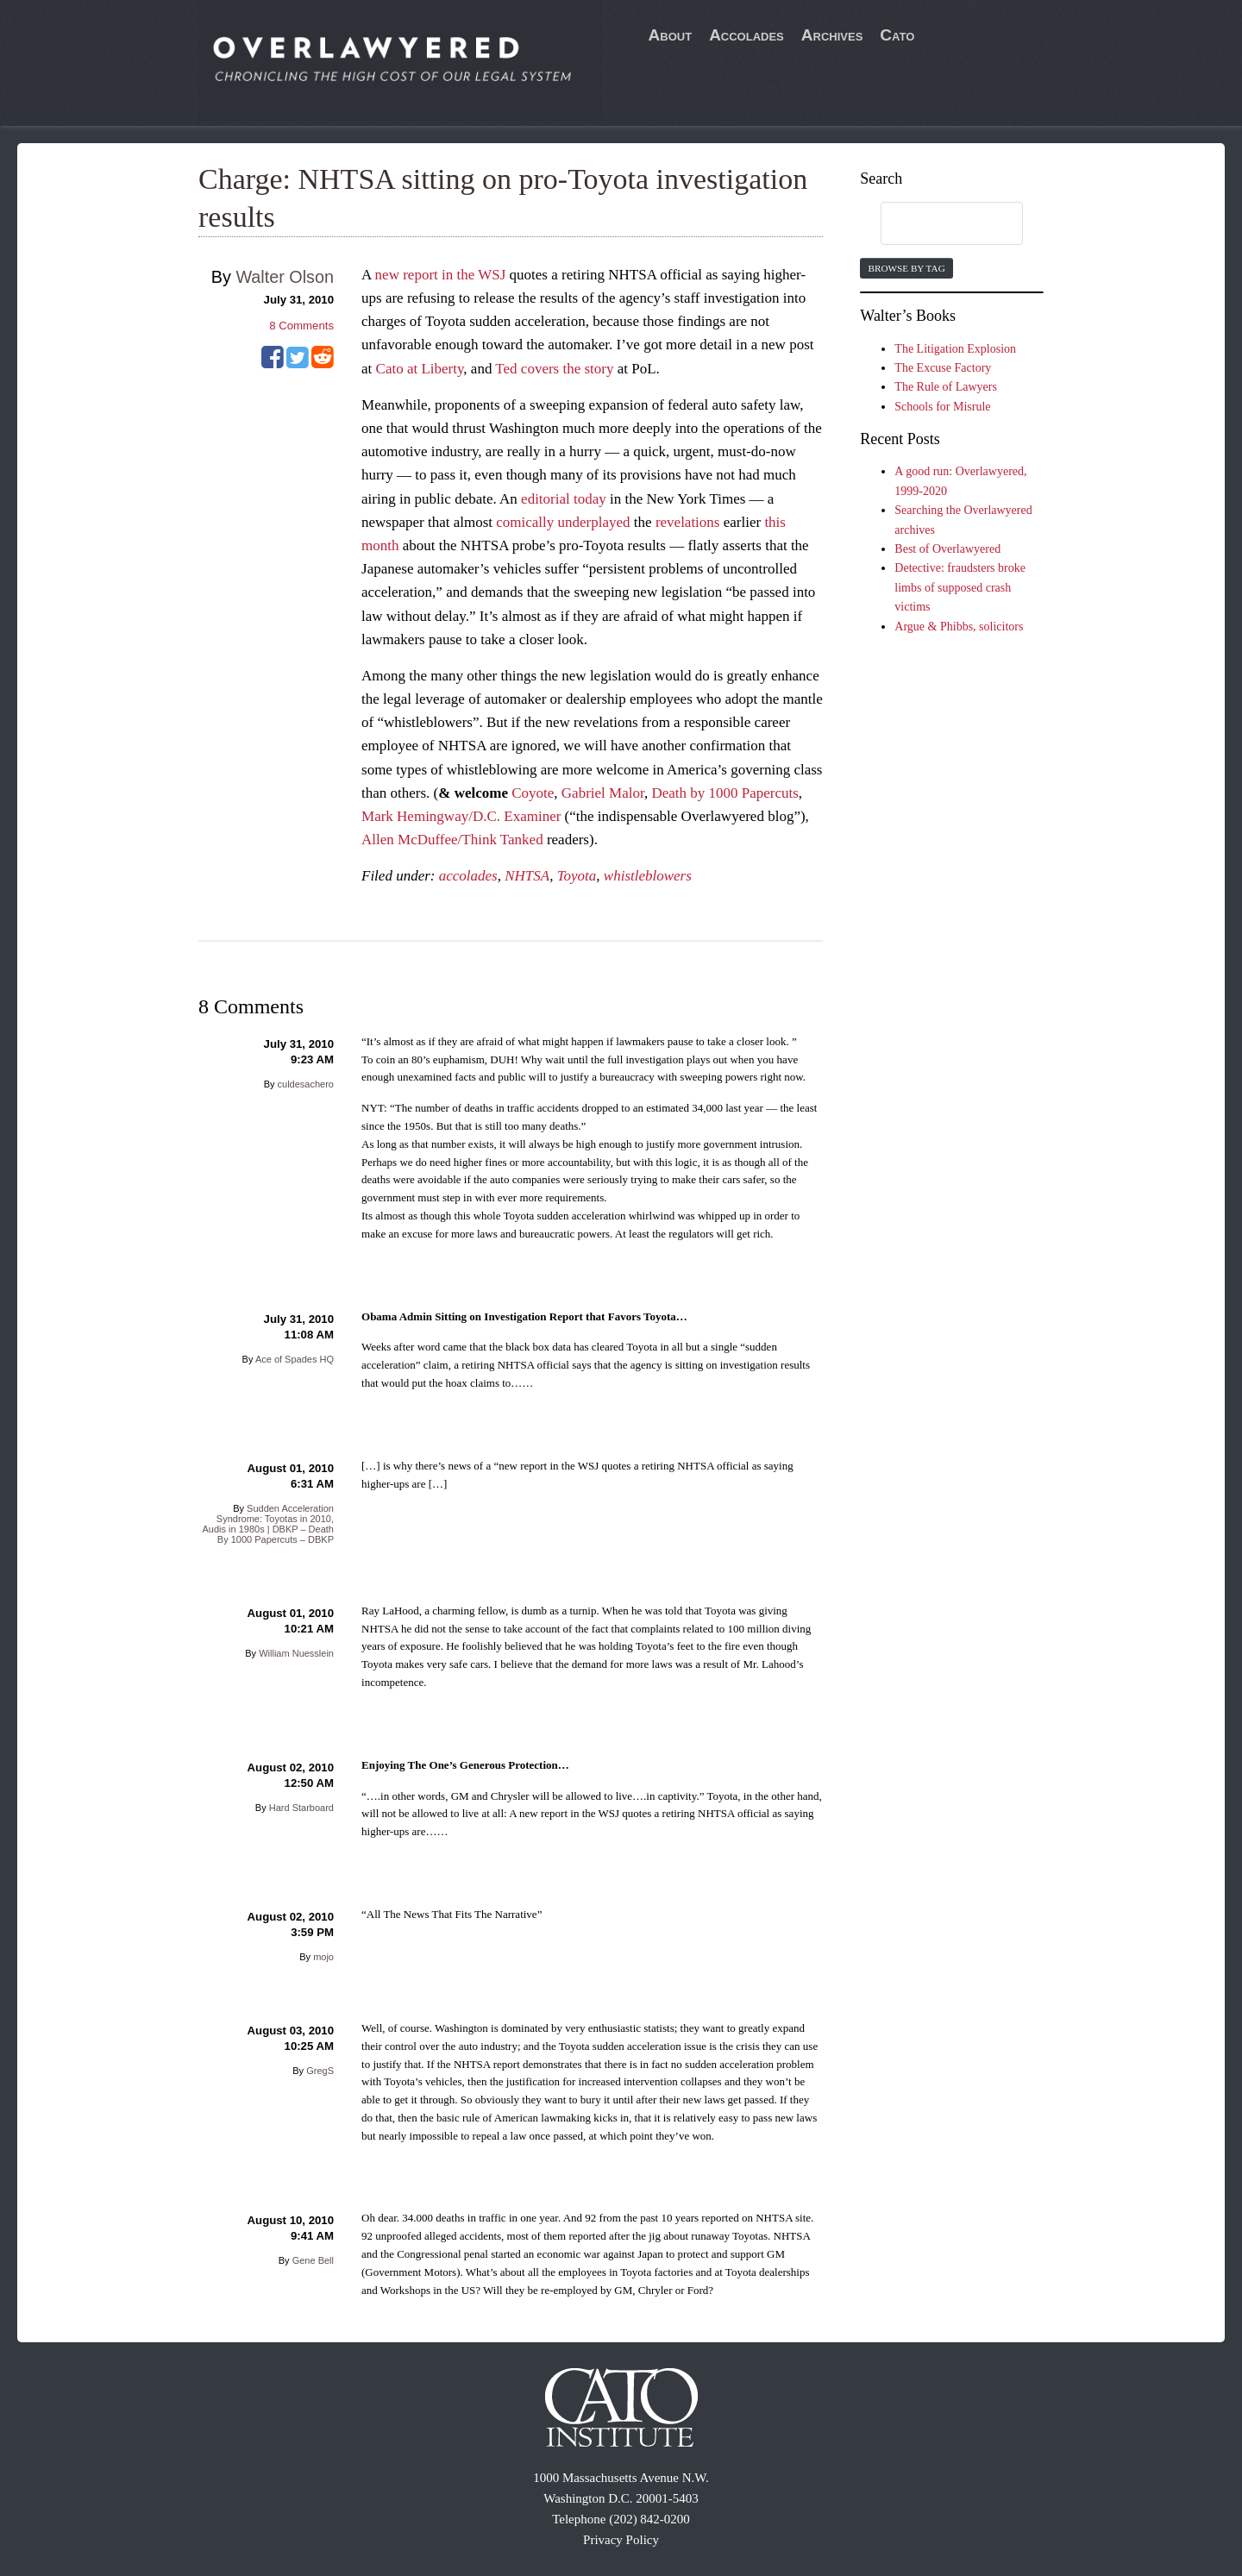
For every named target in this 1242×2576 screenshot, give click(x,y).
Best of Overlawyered (947, 548)
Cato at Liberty (420, 368)
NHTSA (527, 876)
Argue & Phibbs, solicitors (958, 626)
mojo (323, 1957)
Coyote (532, 793)
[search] (935, 224)
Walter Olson (284, 276)
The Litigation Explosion (955, 348)
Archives (832, 35)
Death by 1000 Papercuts (724, 793)
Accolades (746, 35)
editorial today (563, 499)
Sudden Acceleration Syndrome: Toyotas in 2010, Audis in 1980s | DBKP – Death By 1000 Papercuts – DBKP (268, 1524)
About (671, 35)
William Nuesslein (296, 1653)
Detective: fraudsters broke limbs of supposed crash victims (960, 587)
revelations (688, 522)
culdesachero (306, 1084)
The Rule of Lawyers (945, 386)
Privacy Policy (621, 2540)
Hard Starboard (301, 1807)
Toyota (577, 876)
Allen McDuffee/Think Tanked (452, 839)
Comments (301, 325)
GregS (320, 2070)
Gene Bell (313, 2260)
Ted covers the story (554, 368)
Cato (897, 35)
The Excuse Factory (942, 367)
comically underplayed (563, 522)
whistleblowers (648, 876)
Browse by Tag (906, 268)
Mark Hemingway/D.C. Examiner (461, 816)
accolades (468, 876)
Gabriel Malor (602, 793)
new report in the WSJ (440, 274)
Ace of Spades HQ (294, 1359)
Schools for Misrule (942, 406)
